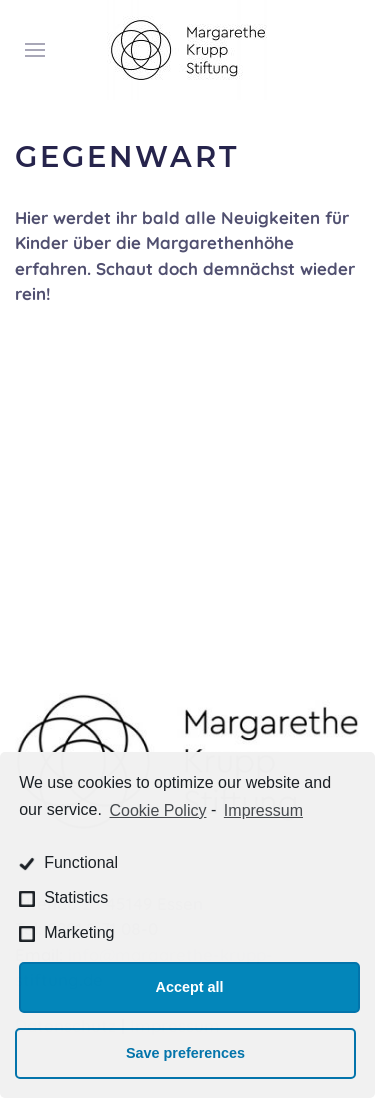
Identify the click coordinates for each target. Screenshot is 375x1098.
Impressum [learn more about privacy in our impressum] (263, 810)
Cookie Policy (158, 810)
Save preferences (185, 1053)
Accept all (190, 987)
